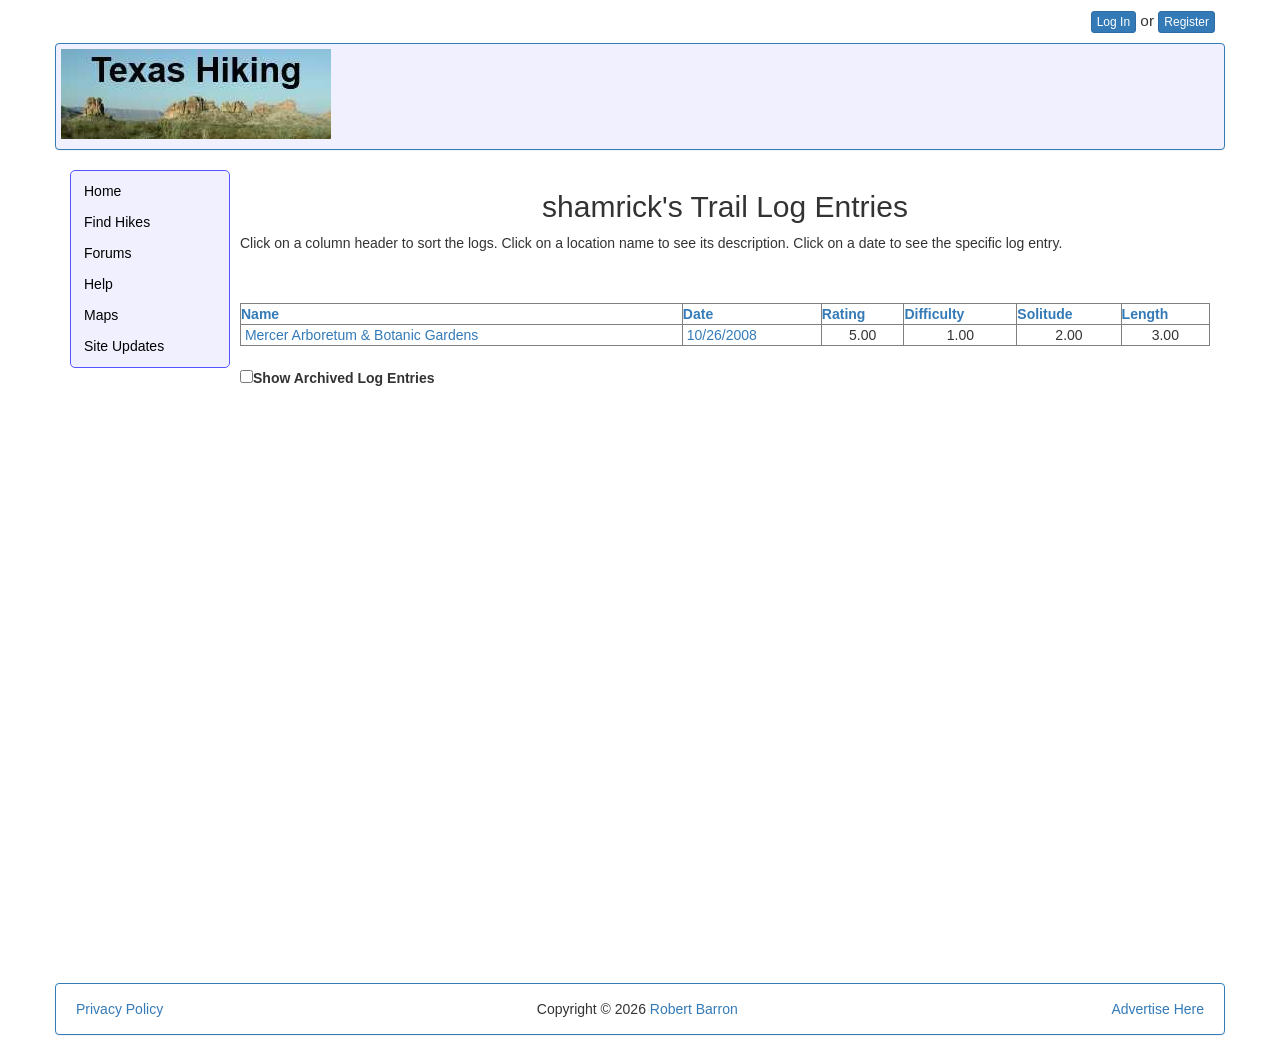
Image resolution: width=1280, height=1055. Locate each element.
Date (698, 314)
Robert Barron (694, 1009)
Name (260, 314)
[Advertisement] (855, 94)
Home (102, 191)
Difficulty (934, 314)
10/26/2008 (722, 335)
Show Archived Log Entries (344, 378)
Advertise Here (1157, 1009)
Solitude (1044, 314)
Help (98, 284)
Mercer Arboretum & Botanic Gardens (361, 335)
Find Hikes (117, 222)
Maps (101, 315)
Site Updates (124, 346)
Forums (107, 253)
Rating (844, 314)
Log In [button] (1113, 22)
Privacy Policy (119, 1009)
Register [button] (1186, 22)
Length (1145, 314)
